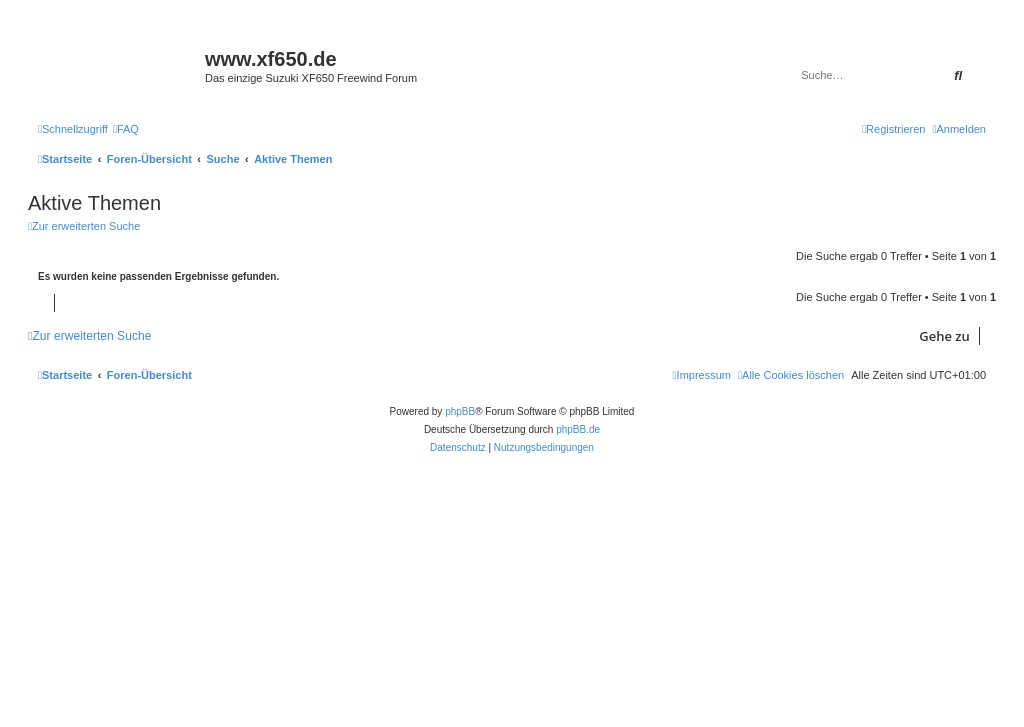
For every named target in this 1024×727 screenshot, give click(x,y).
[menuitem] (126, 129)
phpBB (460, 411)
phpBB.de (578, 429)
